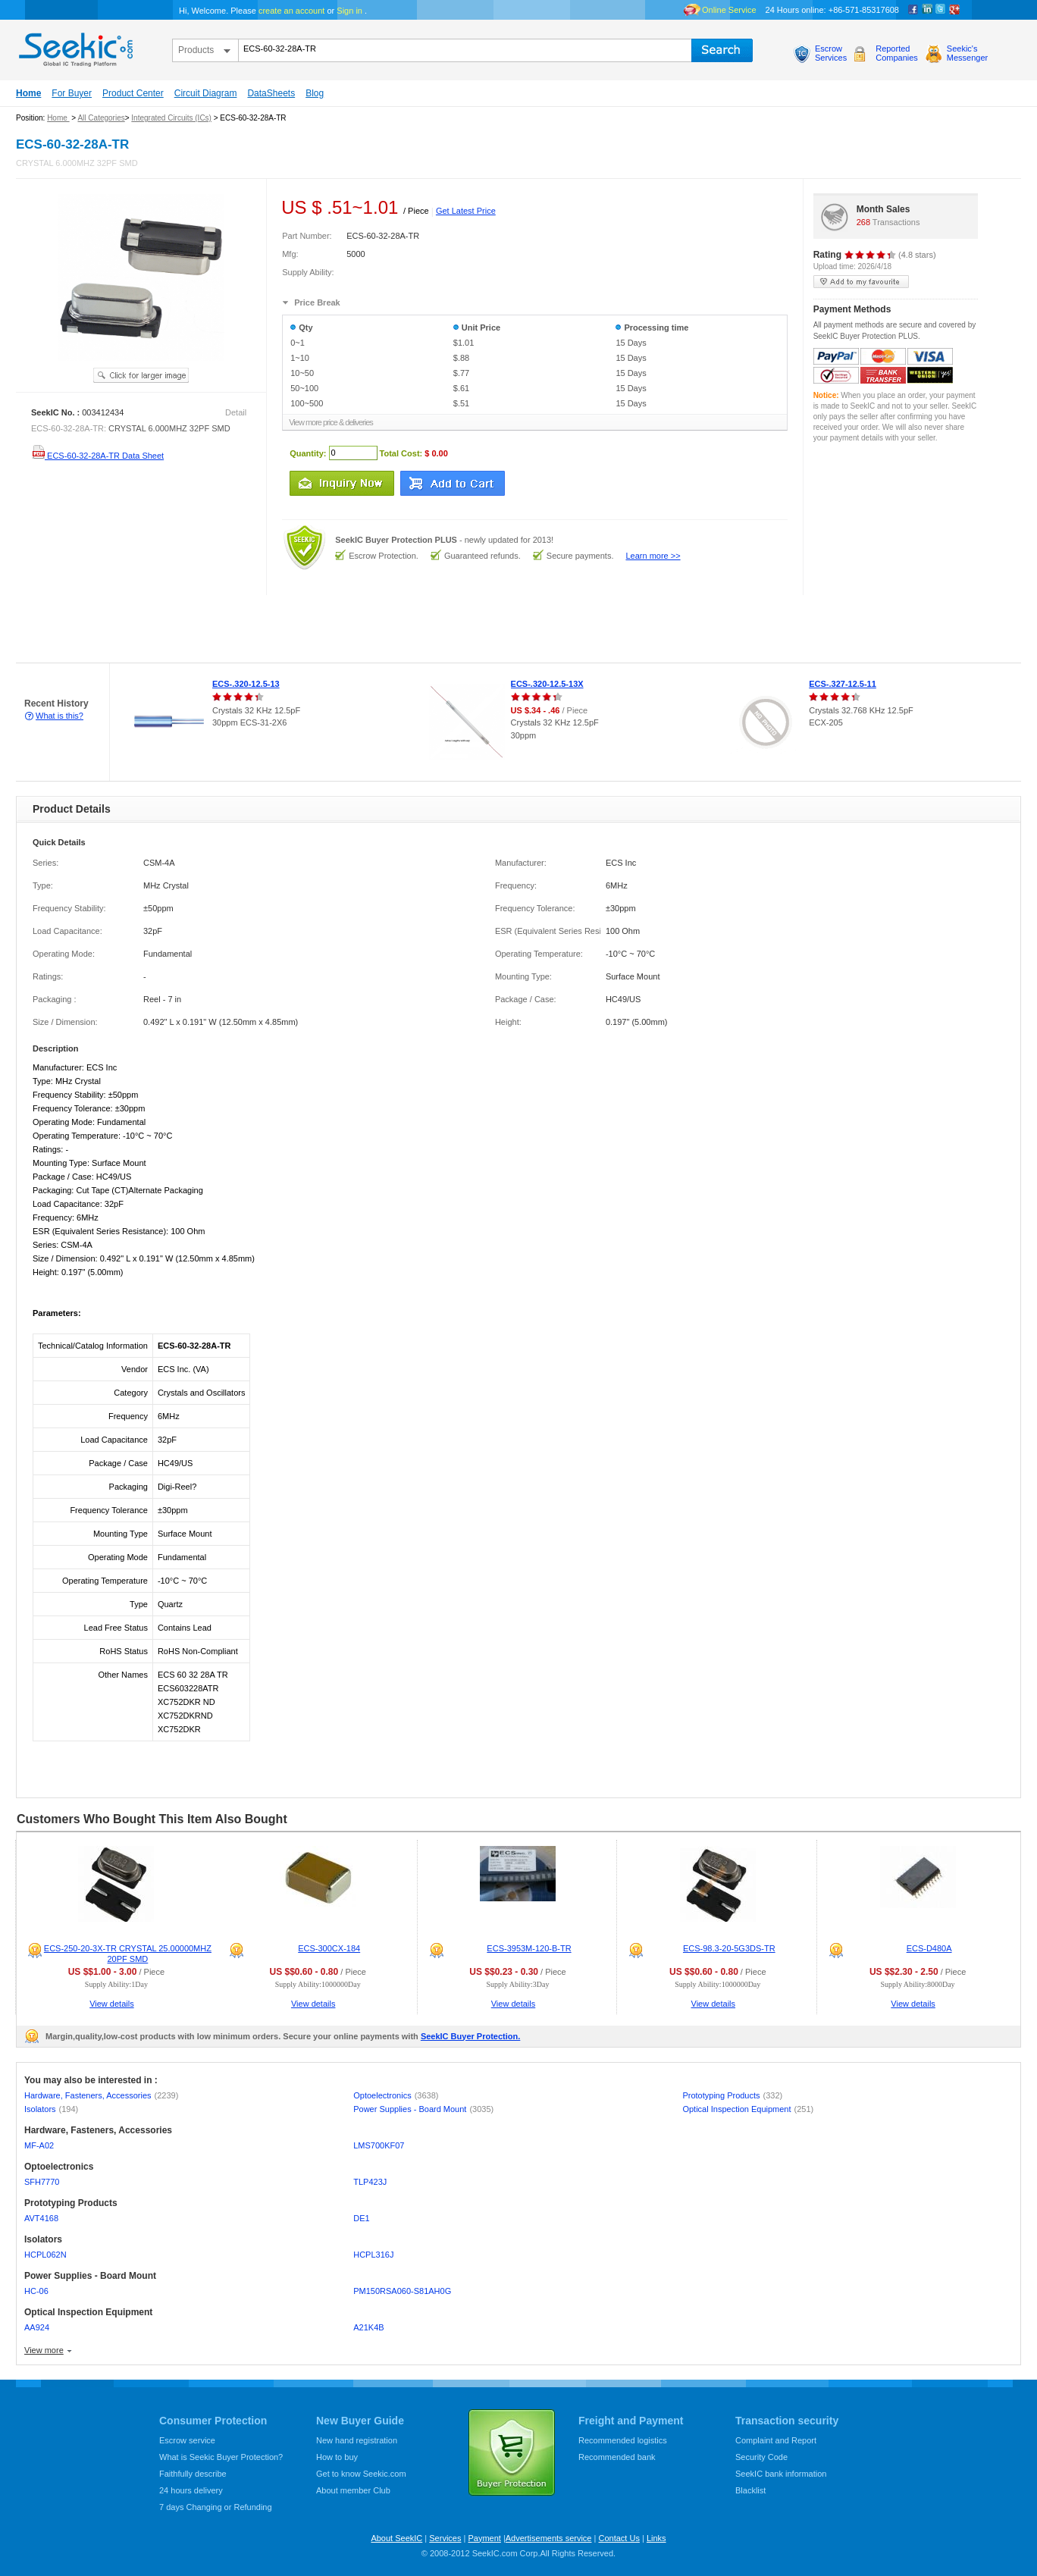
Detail (235, 412)
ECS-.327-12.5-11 (842, 683)
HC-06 (36, 2291)
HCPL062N (45, 2254)
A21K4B (368, 2327)
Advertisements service (549, 2538)
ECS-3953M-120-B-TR (529, 1948)
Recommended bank (617, 2457)
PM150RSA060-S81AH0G (402, 2291)
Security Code (761, 2457)
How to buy (337, 2457)
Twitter (940, 10)
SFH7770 (41, 2181)
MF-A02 (39, 2145)
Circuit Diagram (205, 93)
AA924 (36, 2327)
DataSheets (271, 93)
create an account (291, 10)
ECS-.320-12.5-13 (246, 683)
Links (656, 2538)
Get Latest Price (466, 210)
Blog (314, 93)
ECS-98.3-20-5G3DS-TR (729, 1948)
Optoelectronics (395, 2095)
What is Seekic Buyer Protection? (221, 2457)
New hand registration (356, 2440)
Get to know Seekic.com (361, 2473)
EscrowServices (831, 53)
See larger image (141, 375)
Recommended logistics (622, 2440)
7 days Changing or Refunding (215, 2507)
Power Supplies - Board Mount (423, 2109)
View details (111, 2003)
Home (28, 93)
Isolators (51, 2109)
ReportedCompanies (897, 53)
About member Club (353, 2490)
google (954, 10)
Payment (484, 2538)
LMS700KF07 (378, 2145)
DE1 (361, 2218)
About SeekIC (396, 2538)
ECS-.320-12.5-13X (547, 683)
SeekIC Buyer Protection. (470, 2036)
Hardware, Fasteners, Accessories (101, 2095)
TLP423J (370, 2181)
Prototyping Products (732, 2095)
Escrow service (187, 2440)
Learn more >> (652, 555)
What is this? (59, 715)
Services (445, 2538)
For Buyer (72, 93)
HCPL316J (373, 2254)
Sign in (349, 10)
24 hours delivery (191, 2490)
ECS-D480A (929, 1948)
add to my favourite (861, 281)
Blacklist (750, 2490)
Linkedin (927, 10)
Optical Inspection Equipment (747, 2109)
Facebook (913, 10)
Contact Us (618, 2538)
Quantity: (308, 452)
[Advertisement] (276, 629)
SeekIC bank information (780, 2473)
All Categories (100, 118)
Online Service (729, 9)
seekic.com (74, 46)
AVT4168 (41, 2218)
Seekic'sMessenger (967, 53)
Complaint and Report (775, 2440)
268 (863, 222)
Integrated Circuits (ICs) (171, 118)
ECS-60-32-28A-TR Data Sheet (97, 455)
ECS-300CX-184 (329, 1948)
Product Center (133, 93)
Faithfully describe (193, 2473)
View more (44, 2350)
